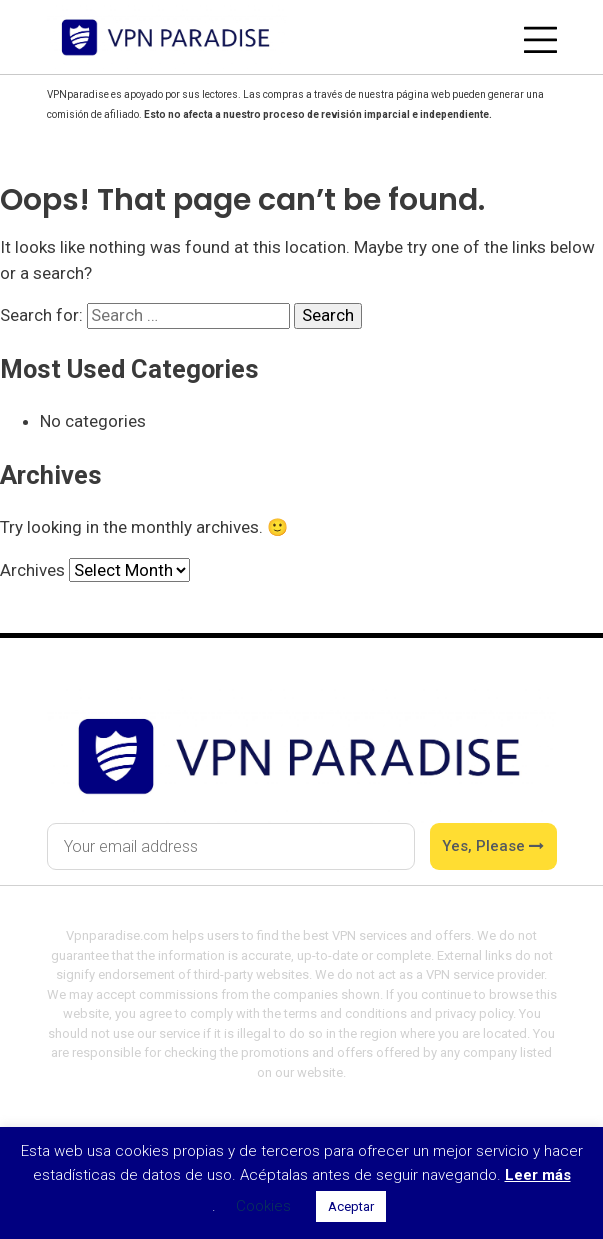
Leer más (538, 1175)
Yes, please (493, 846)
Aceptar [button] (351, 1206)
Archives (32, 570)
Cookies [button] (263, 1206)
